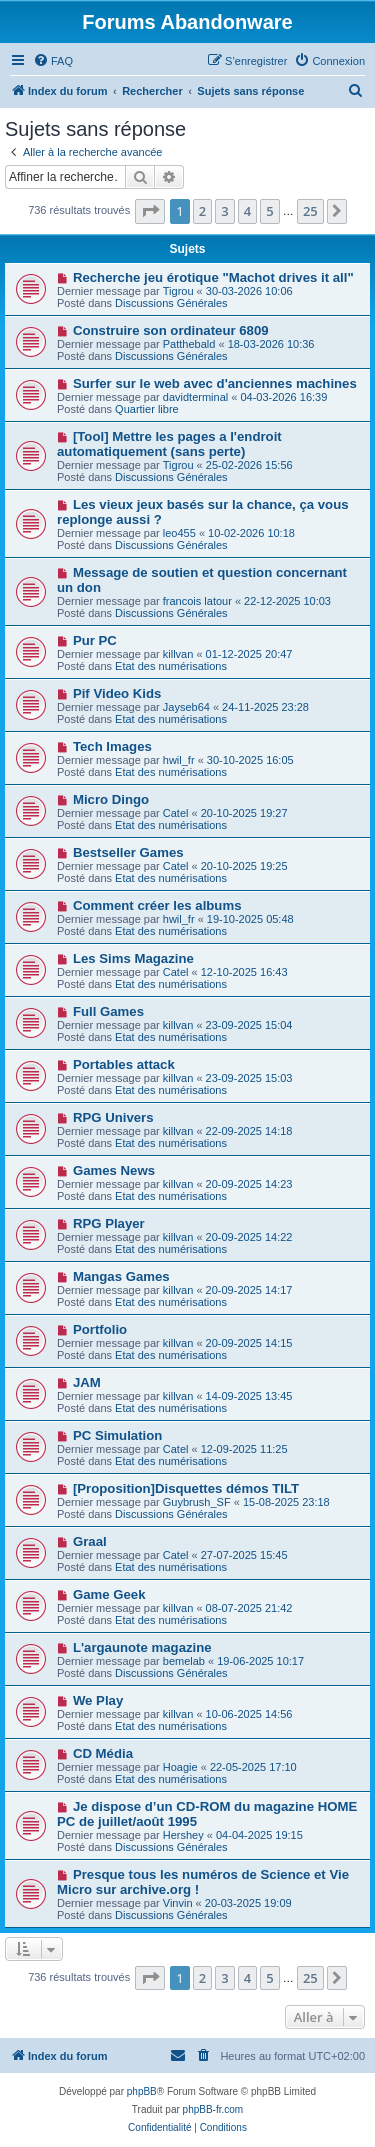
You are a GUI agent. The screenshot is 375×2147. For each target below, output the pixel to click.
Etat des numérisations (171, 666)
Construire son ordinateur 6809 (171, 330)
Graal (90, 1541)
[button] (150, 211)
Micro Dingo (111, 799)
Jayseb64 (186, 707)
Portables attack (124, 1064)
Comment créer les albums (157, 905)
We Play (98, 1700)
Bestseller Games (128, 852)
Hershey (183, 1835)
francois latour (197, 601)
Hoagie (180, 1767)
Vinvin (178, 1903)
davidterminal (195, 397)
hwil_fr (179, 760)
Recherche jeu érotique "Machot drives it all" (213, 277)
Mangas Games (121, 1276)
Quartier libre (147, 409)
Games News (114, 1170)
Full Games (108, 1011)
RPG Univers (113, 1117)
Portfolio (100, 1329)
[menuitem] (53, 61)
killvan (178, 654)
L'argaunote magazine (142, 1647)
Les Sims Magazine (133, 958)
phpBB (142, 2091)
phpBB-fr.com (213, 2109)
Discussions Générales (171, 303)
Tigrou (178, 291)
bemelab (184, 1661)
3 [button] (224, 211)
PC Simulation (117, 1435)
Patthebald (189, 344)
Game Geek (109, 1594)
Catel (176, 813)
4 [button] (247, 211)
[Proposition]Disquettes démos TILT (186, 1488)
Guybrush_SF (197, 1502)
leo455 (179, 533)
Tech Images (112, 746)
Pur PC (95, 640)
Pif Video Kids (117, 693)
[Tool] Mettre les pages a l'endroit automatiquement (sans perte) (169, 444)
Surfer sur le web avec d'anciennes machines (215, 383)
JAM (87, 1382)
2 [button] (202, 211)
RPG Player (109, 1223)
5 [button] (269, 211)
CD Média (103, 1753)
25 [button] (310, 211)
